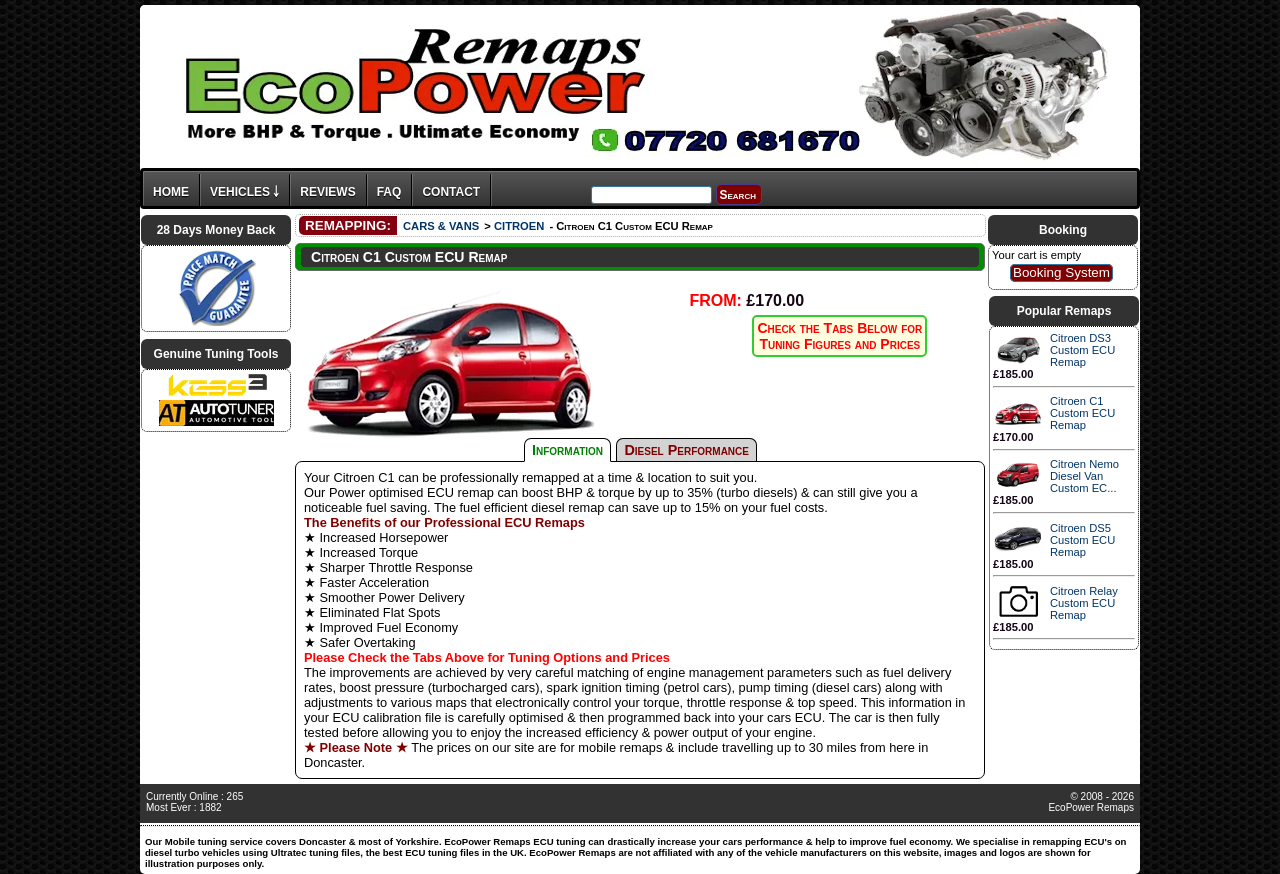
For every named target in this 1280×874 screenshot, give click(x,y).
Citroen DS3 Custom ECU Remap (1082, 350)
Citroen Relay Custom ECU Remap (1084, 603)
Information (567, 450)
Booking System (1061, 272)
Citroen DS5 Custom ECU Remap (1082, 540)
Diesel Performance (686, 450)
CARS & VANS (441, 226)
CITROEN (519, 226)
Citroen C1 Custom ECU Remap (1082, 413)
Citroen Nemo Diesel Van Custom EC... (1084, 476)
